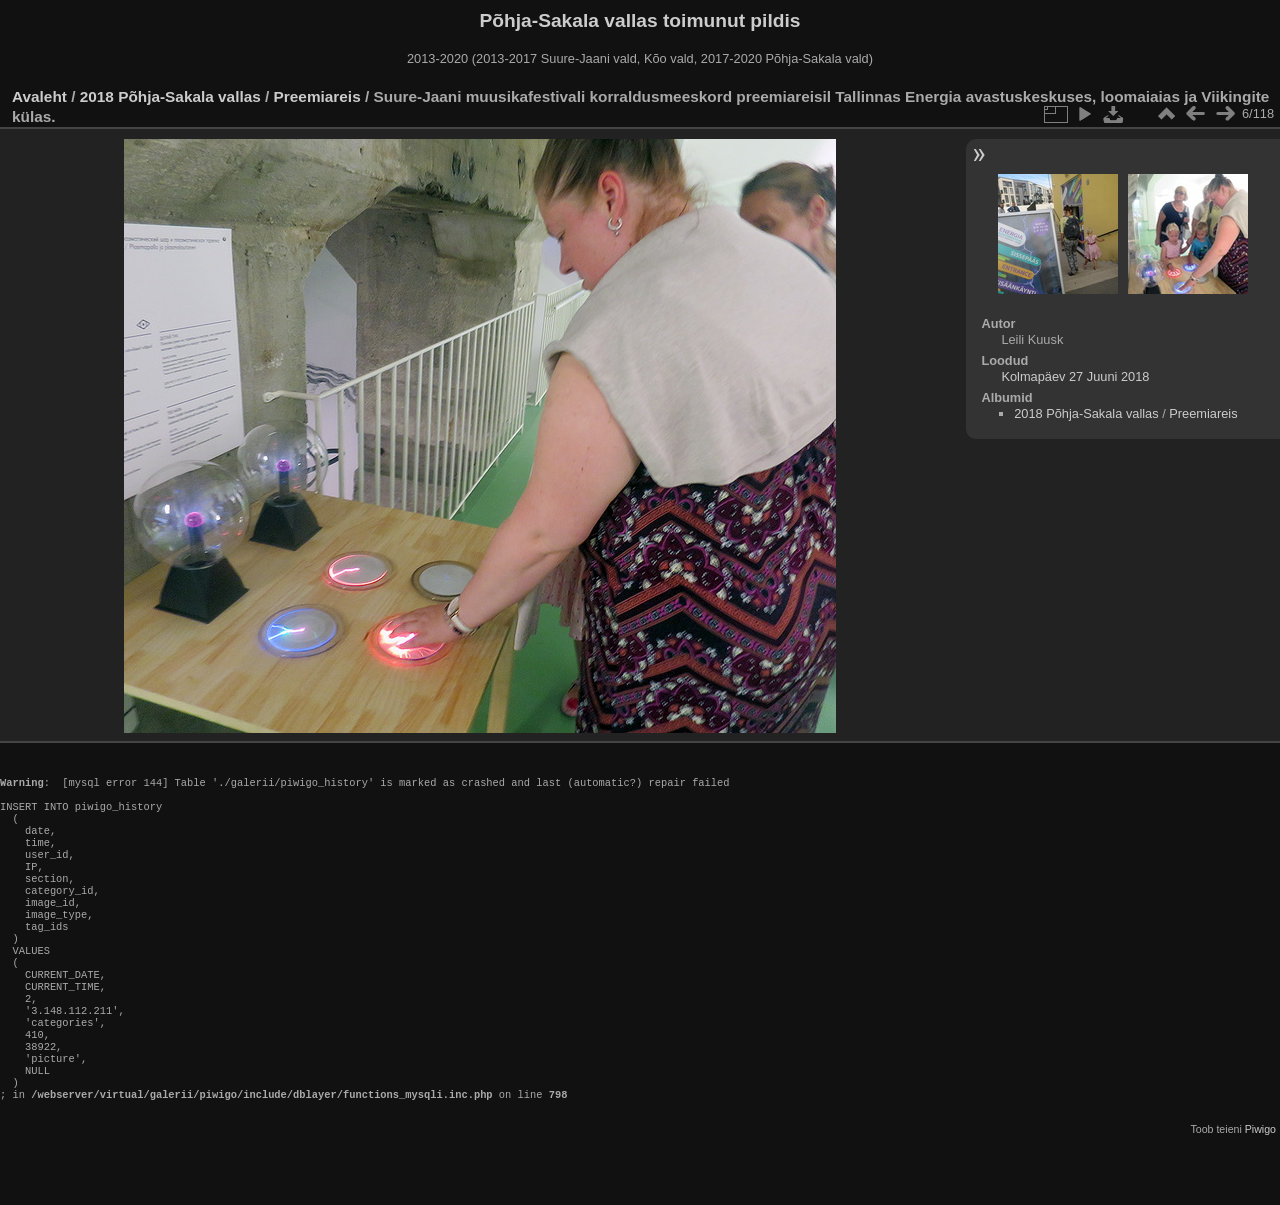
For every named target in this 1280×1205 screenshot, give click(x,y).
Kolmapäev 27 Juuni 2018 (1075, 376)
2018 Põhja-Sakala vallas (170, 96)
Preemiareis (317, 96)
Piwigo (1260, 1189)
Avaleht (39, 96)
